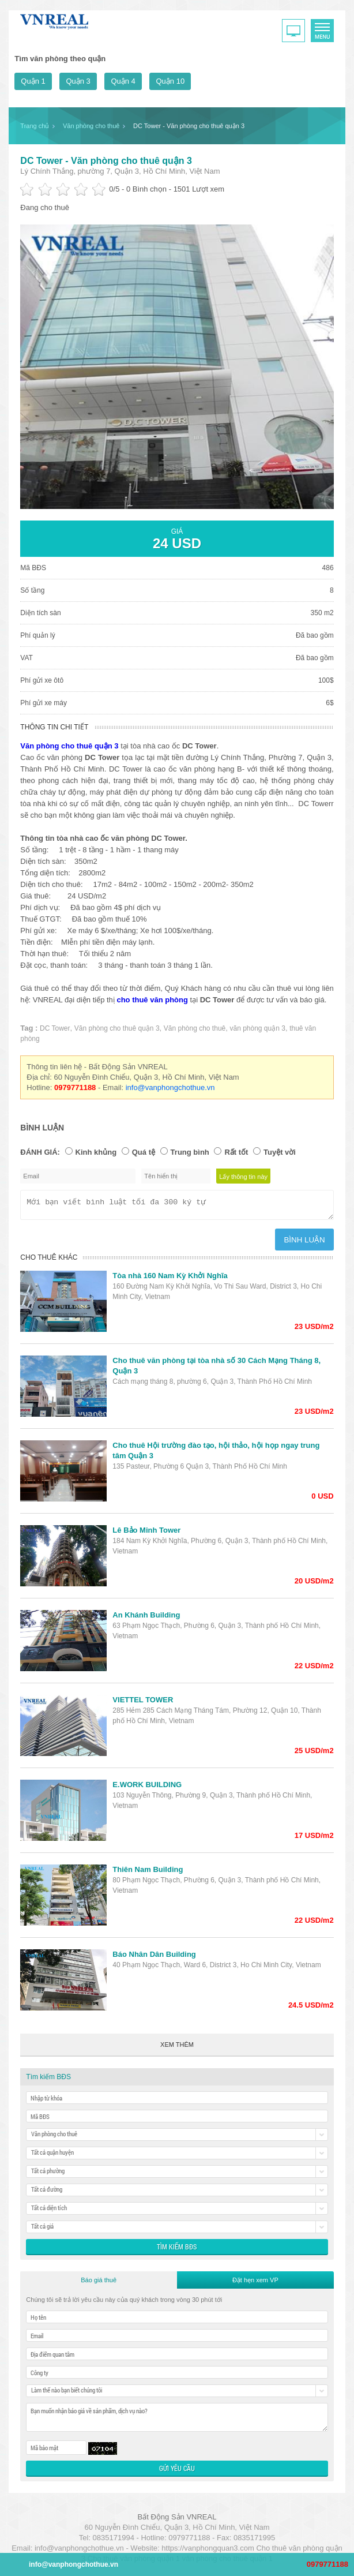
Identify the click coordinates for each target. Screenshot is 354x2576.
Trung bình (190, 1152)
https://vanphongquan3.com (207, 2551)
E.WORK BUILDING (147, 1788)
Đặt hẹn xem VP (255, 2283)
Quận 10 (170, 81)
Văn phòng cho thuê (194, 1028)
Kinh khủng (96, 1152)
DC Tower (55, 1028)
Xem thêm (177, 2048)
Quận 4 (123, 81)
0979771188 (327, 2564)
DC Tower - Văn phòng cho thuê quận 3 (106, 161)
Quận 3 (78, 81)
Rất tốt (236, 1152)
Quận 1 (33, 81)
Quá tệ (143, 1152)
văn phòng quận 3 (257, 1028)
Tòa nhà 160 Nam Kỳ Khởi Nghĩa (169, 1279)
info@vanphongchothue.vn (170, 1087)
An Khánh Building (146, 1618)
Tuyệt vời (279, 1152)
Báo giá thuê (98, 2283)
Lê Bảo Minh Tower (146, 1533)
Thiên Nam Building (147, 1873)
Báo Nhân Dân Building (153, 1957)
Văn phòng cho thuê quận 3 (117, 1028)
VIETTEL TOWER (142, 1703)
